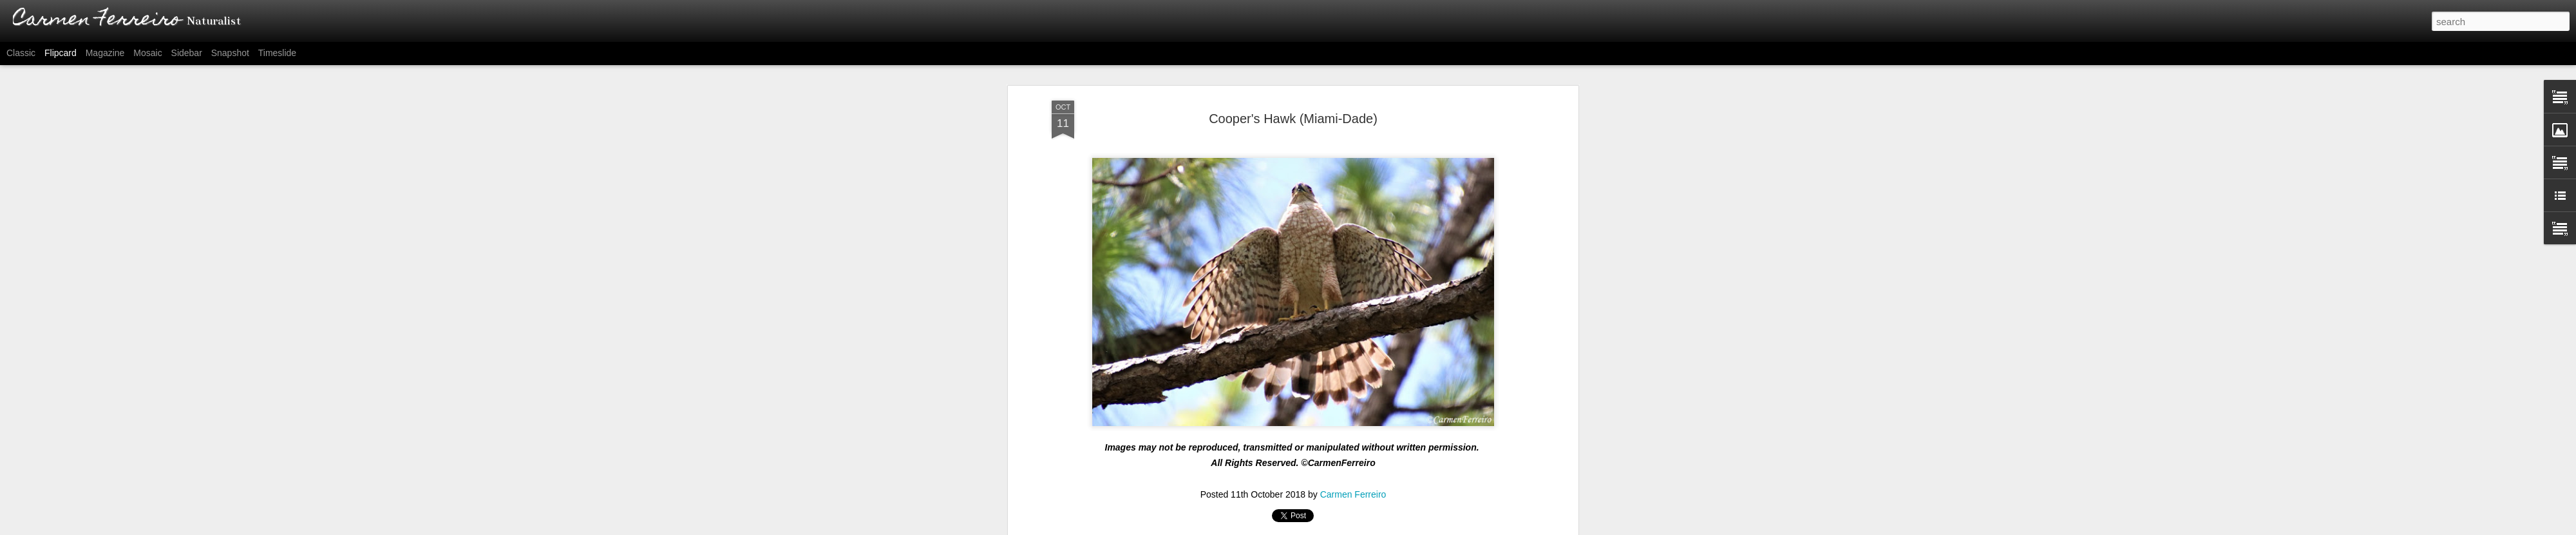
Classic (20, 53)
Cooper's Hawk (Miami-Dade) (1293, 119)
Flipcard (60, 53)
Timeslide (277, 53)
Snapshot (230, 53)
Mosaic (147, 53)
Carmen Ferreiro (1353, 494)
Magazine (105, 53)
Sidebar (186, 53)
